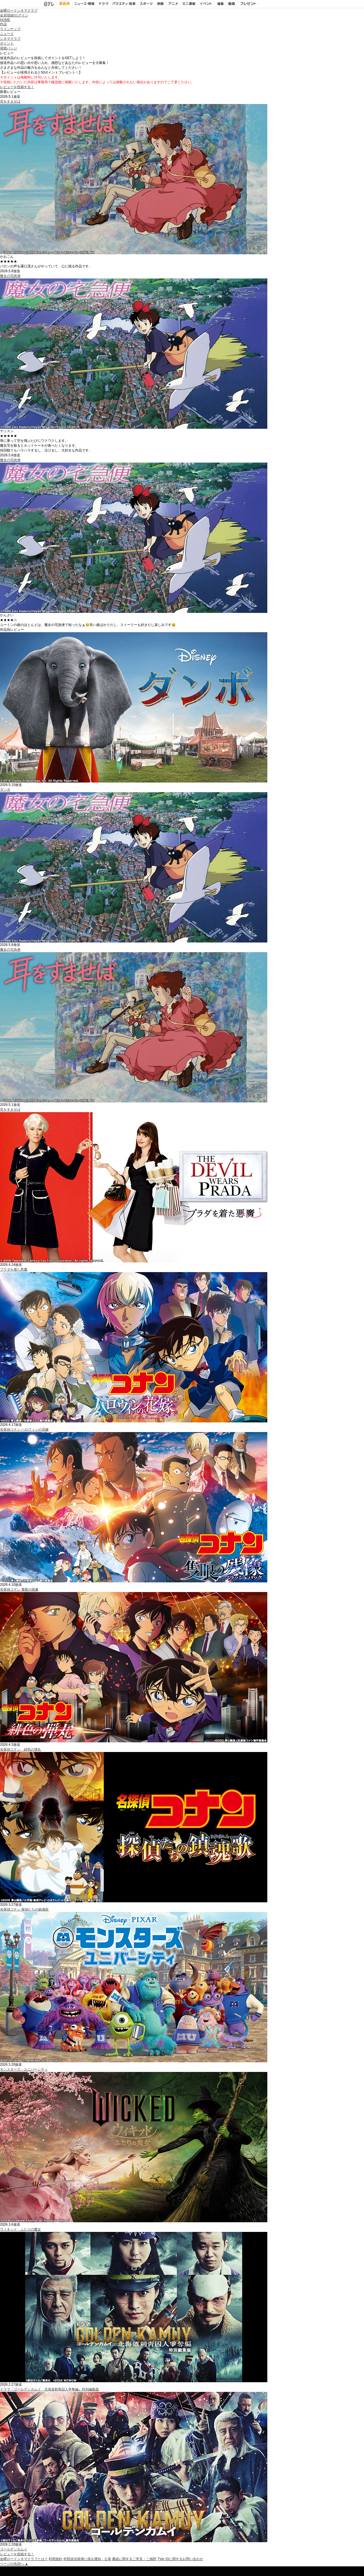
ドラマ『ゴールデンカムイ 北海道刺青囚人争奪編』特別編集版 (49, 2389)
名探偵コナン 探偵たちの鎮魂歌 (24, 1909)
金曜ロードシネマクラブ (19, 11)
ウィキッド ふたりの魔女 (20, 2229)
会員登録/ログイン (14, 15)
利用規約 (55, 2559)
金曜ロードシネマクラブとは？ (24, 2559)
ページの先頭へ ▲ (14, 2564)
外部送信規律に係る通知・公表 (87, 2559)
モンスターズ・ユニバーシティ (24, 2069)
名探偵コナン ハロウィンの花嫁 (24, 1429)
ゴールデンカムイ (13, 2549)
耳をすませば (10, 101)
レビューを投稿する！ (17, 87)
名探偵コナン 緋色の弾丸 (20, 1749)
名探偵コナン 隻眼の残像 (19, 1589)
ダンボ (5, 790)
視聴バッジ (8, 48)
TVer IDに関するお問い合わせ (180, 2559)
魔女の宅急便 (10, 276)
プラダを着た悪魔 (13, 1270)
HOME (5, 20)
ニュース (7, 34)
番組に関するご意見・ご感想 (134, 2559)
